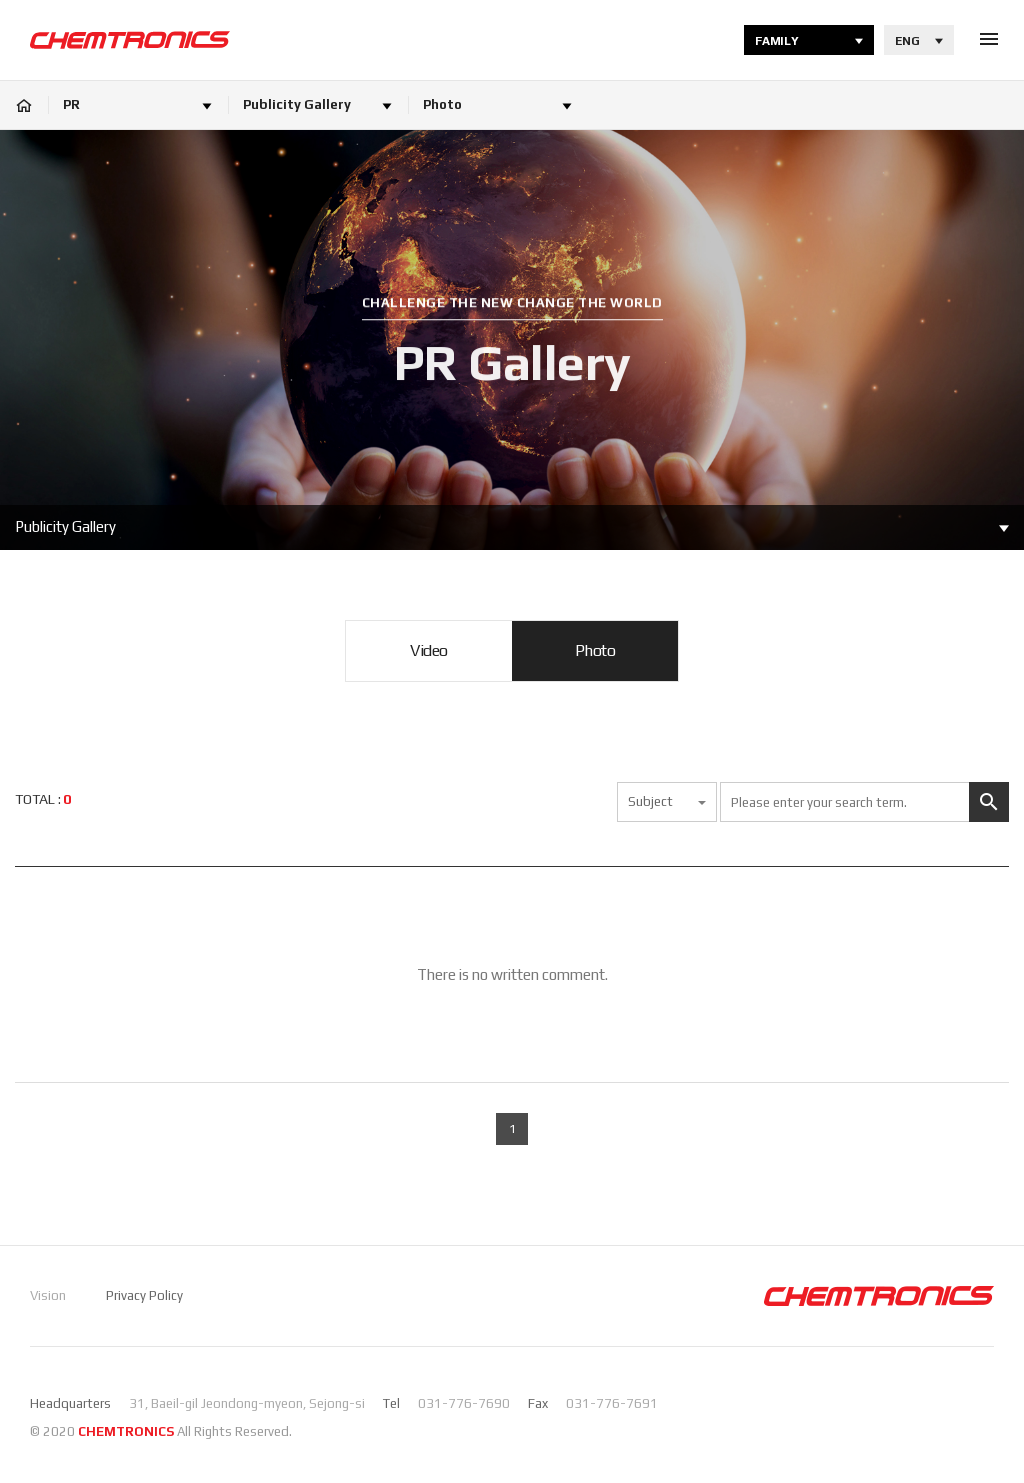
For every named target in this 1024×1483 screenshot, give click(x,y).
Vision (48, 1295)
